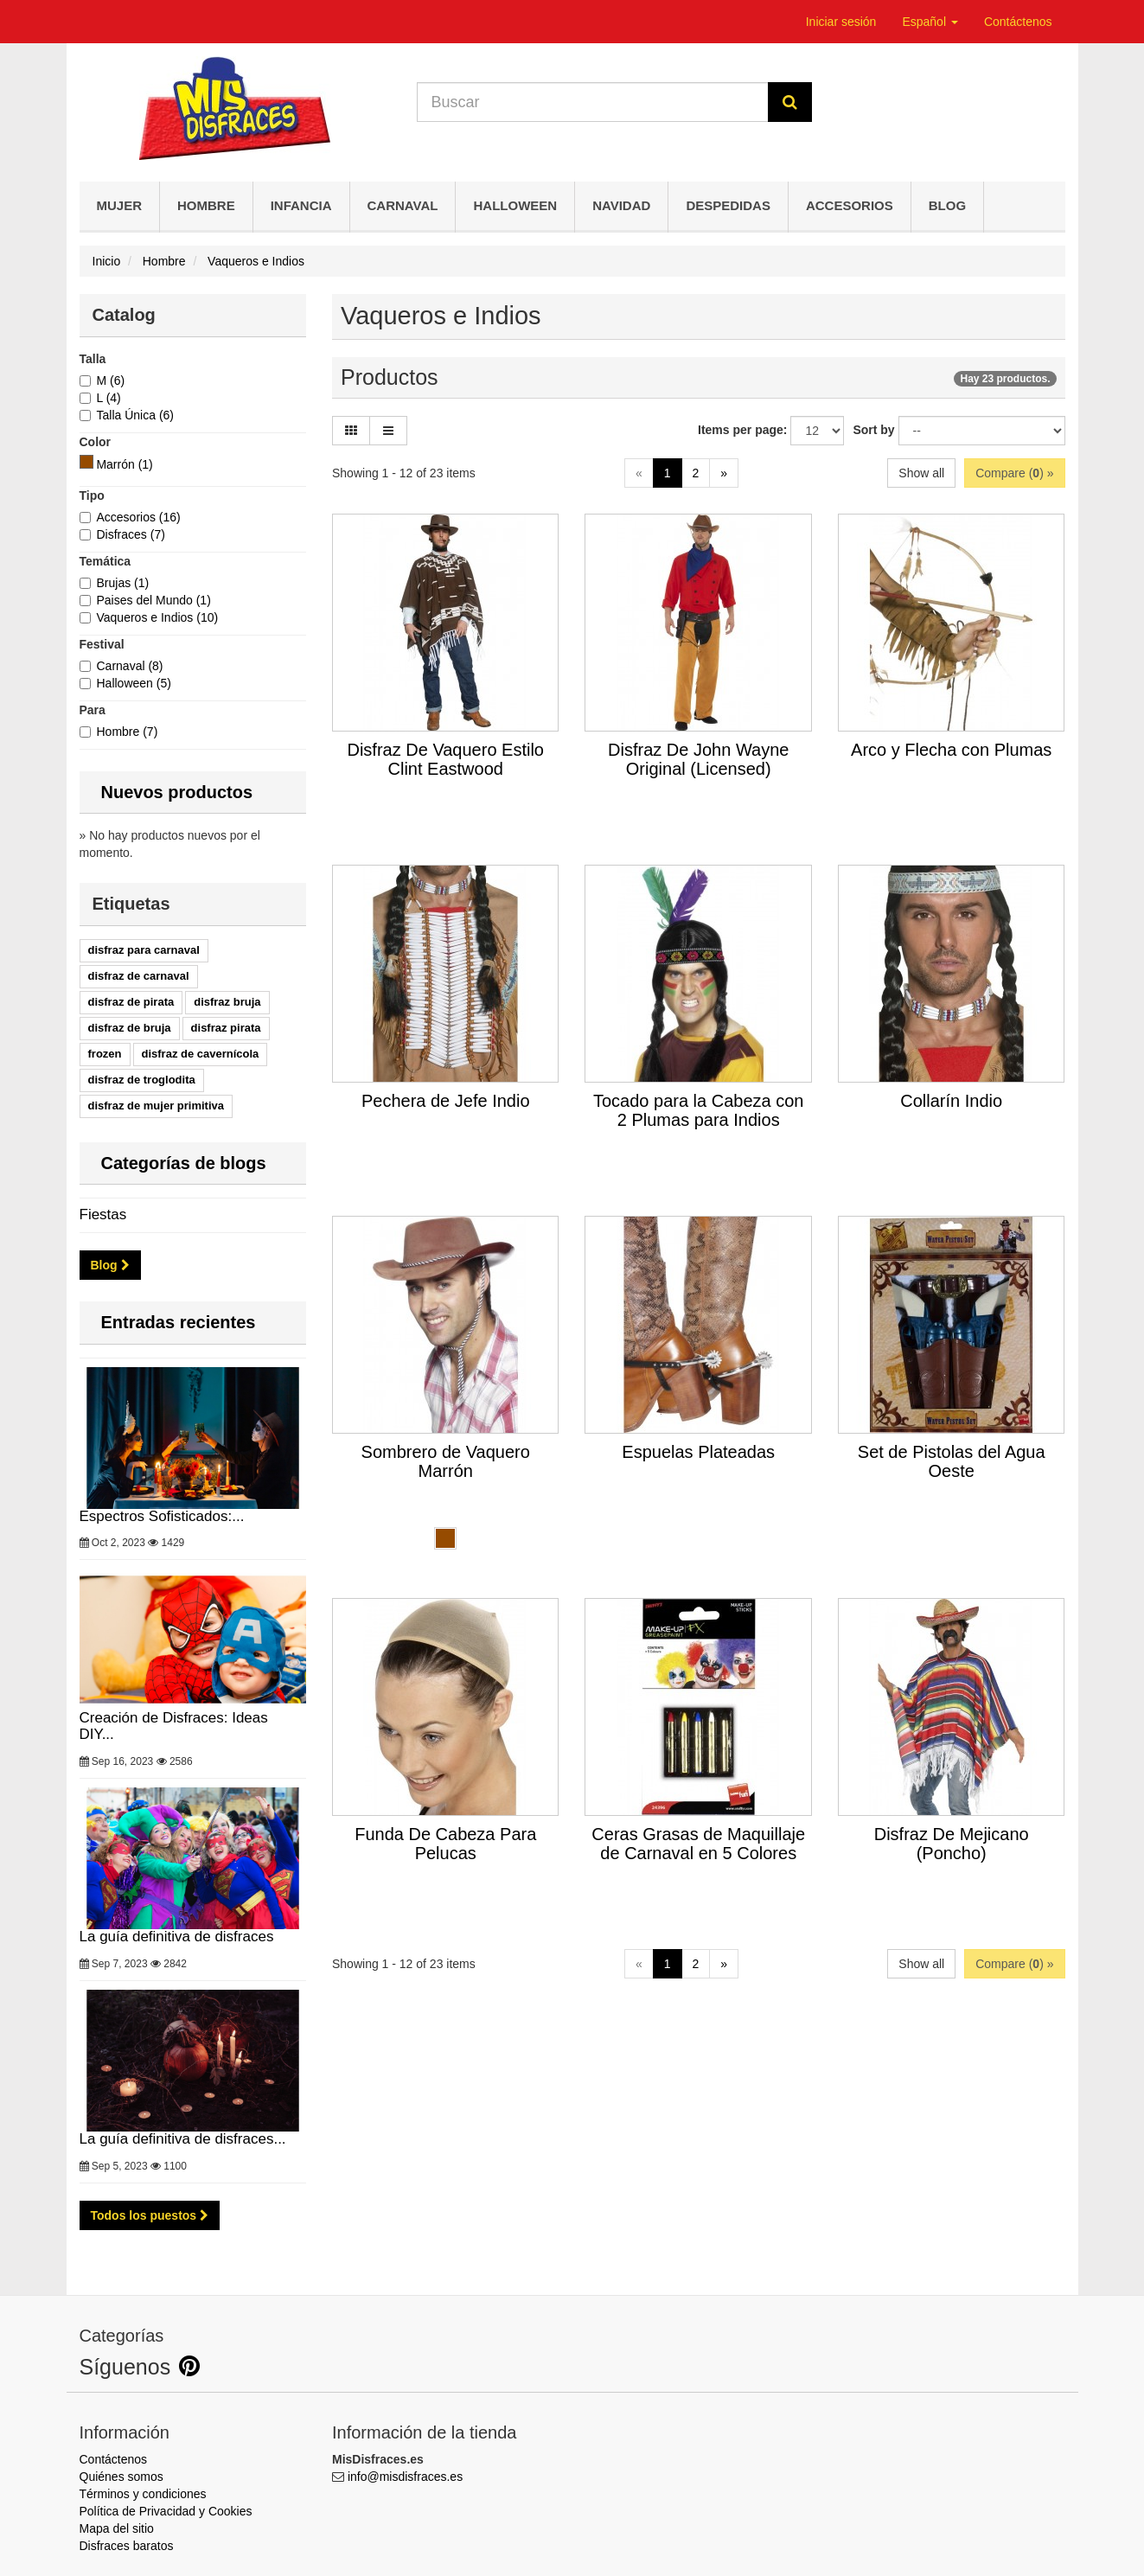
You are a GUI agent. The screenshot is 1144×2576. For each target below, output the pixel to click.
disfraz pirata (226, 1027)
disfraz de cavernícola (200, 1053)
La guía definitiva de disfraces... (193, 2068)
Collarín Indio (951, 1100)
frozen (105, 1053)
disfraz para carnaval (144, 949)
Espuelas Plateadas (698, 1451)
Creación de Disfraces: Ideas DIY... (193, 1655)
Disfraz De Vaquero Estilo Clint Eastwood (445, 759)
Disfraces (131, 534)
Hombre (206, 205)
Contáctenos (1018, 22)
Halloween (515, 205)
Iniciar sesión (841, 22)
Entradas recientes (178, 1322)
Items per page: (742, 430)
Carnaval (402, 205)
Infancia (301, 205)
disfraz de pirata (131, 1001)
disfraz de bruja (129, 1027)
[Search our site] (593, 102)
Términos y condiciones (143, 2494)
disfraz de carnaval (138, 975)
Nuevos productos (177, 792)
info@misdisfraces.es (405, 2476)
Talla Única (136, 415)
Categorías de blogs (183, 1163)
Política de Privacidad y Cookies (166, 2511)
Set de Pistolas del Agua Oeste (951, 1461)
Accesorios (849, 205)
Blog (947, 205)
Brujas (123, 583)
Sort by (873, 430)
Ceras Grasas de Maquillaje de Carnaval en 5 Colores (698, 1844)
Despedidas (728, 205)
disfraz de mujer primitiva (156, 1105)
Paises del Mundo (154, 600)
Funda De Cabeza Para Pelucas (445, 1844)
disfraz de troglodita (141, 1079)
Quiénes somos (121, 2476)
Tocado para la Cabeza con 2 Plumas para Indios (698, 1110)
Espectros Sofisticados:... (193, 1446)
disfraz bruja (227, 1001)
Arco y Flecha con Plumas (951, 749)
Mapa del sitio (117, 2528)
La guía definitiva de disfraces (193, 1866)
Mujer (120, 205)
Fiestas (103, 1214)
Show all (921, 473)
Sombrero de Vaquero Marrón (445, 1461)
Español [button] (929, 22)
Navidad (621, 205)
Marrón (124, 464)
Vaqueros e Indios (158, 617)
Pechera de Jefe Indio (445, 1100)
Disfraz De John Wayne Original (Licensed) (698, 759)
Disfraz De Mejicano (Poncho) (951, 1844)
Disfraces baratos (127, 2546)
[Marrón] (86, 462)
